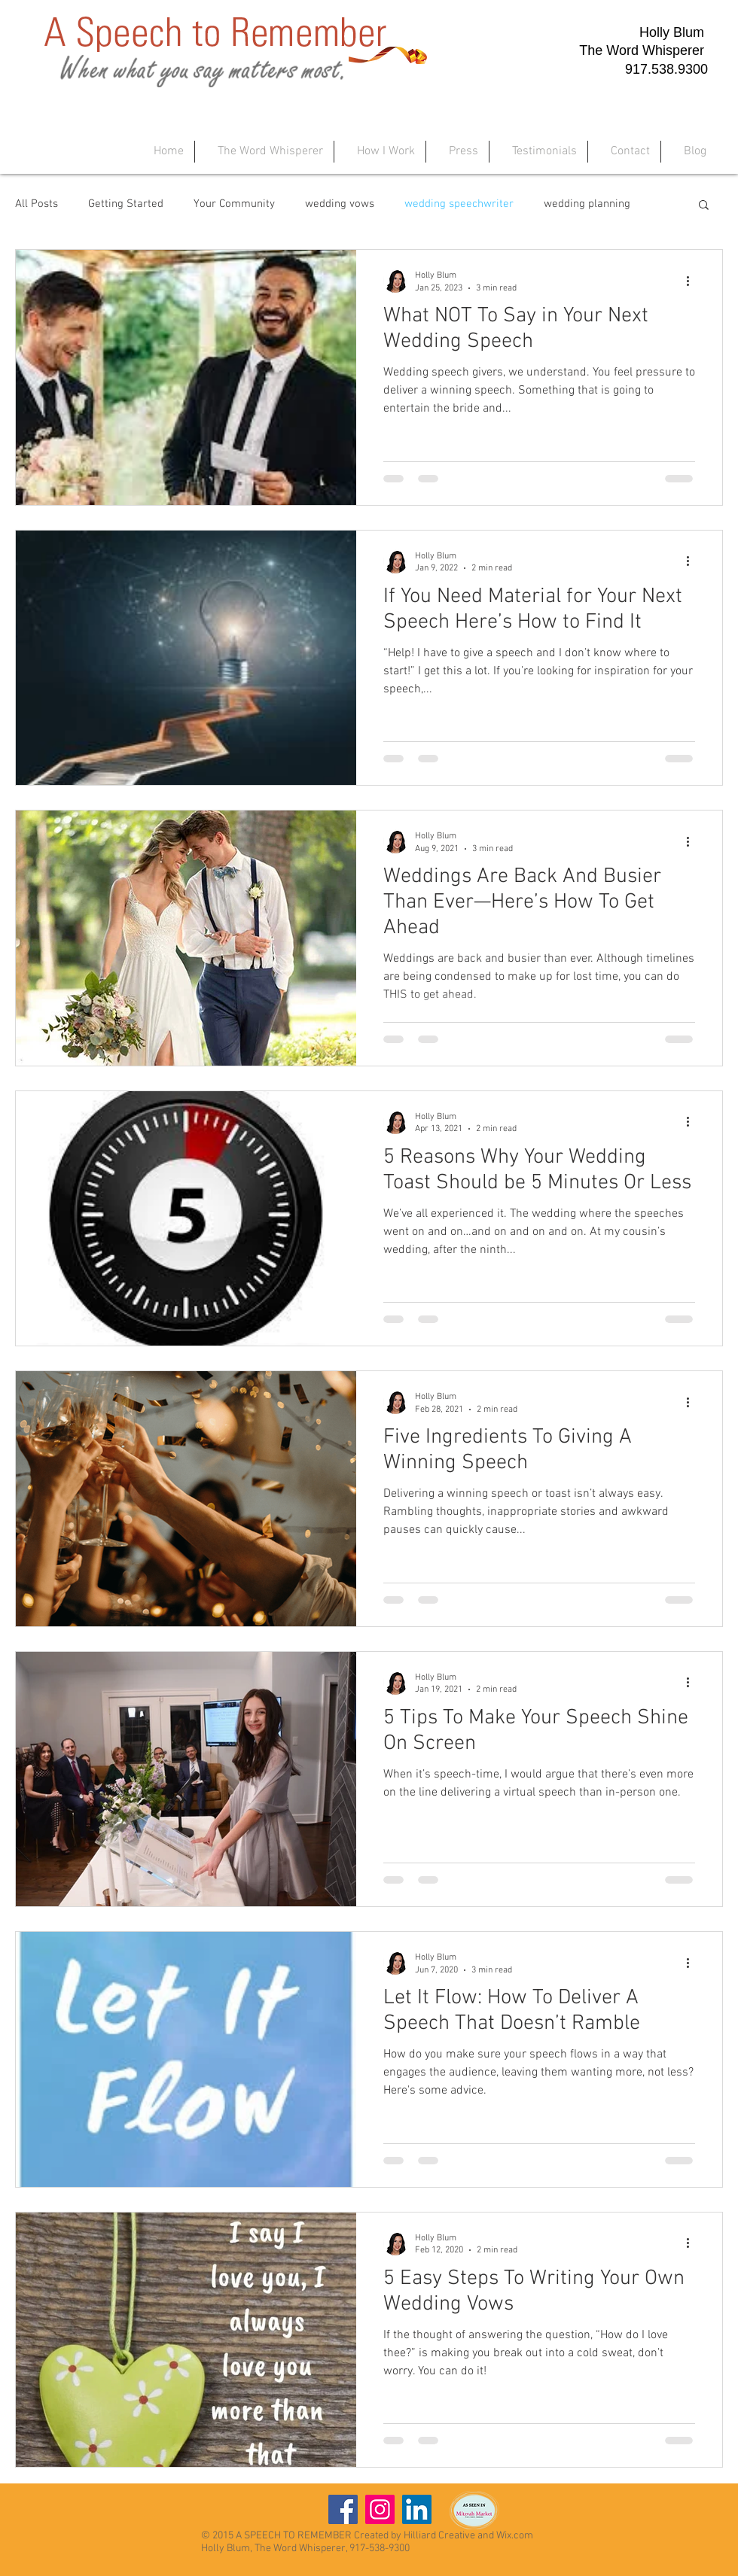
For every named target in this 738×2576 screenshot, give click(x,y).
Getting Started (125, 204)
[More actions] (693, 281)
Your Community (234, 204)
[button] (704, 206)
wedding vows (339, 204)
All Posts (36, 204)
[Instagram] (380, 2509)
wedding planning (587, 204)
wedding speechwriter (459, 204)
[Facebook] (343, 2509)
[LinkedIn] (417, 2509)
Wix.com (514, 2535)
